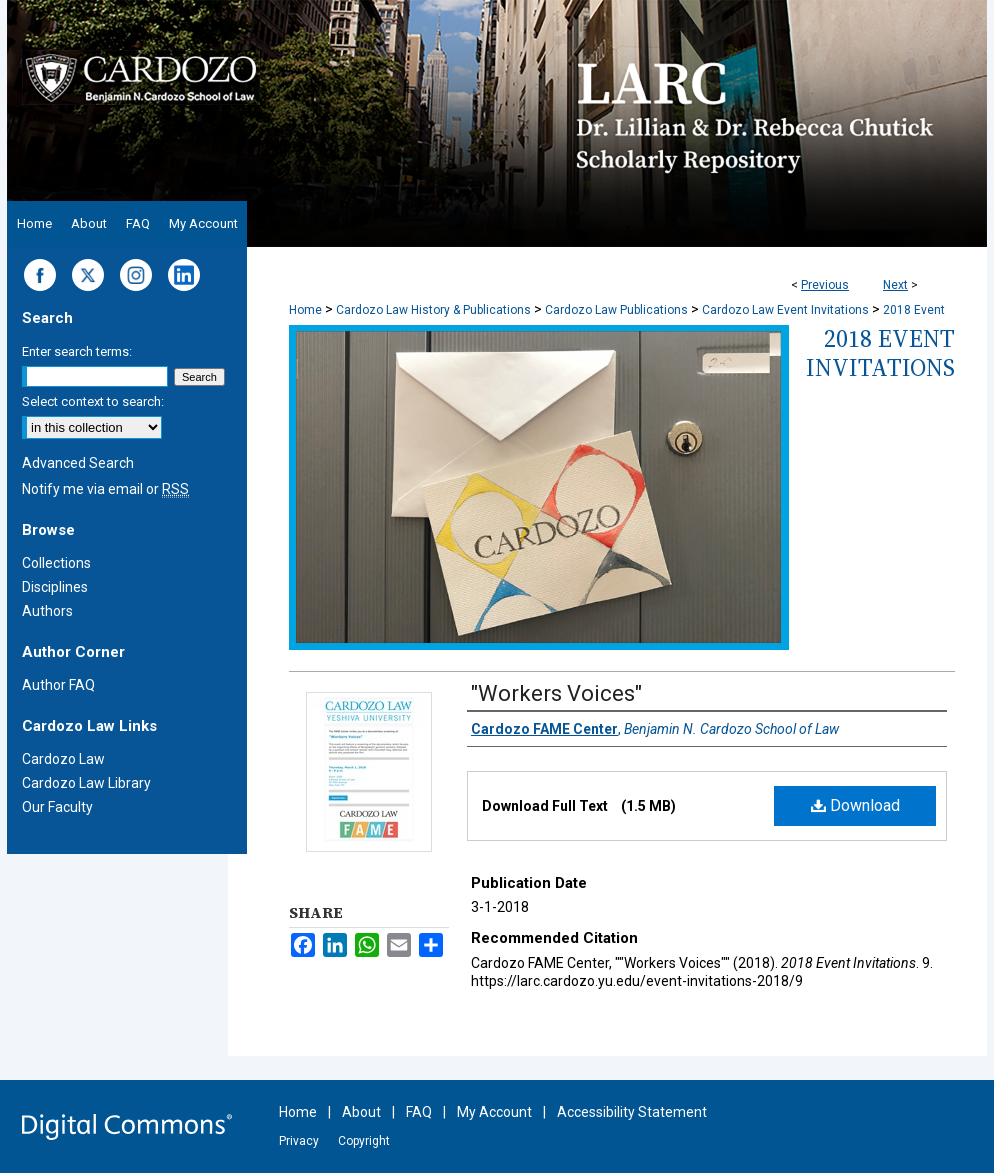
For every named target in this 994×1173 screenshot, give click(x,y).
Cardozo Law (63, 759)
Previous (825, 285)
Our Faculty (57, 807)
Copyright (364, 1141)
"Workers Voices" (556, 693)
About (361, 1112)
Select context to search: (93, 401)
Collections (56, 563)
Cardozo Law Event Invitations (785, 310)
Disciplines (55, 587)
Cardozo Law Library (86, 783)
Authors (47, 611)
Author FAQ (58, 685)
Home (305, 310)
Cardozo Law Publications (616, 310)
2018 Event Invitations (880, 353)
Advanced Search (78, 463)
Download (855, 805)
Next (895, 285)
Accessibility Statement (632, 1112)
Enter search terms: (77, 351)
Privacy (299, 1141)
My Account (494, 1112)
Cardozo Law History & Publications (433, 310)
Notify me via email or (105, 489)
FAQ (419, 1112)
